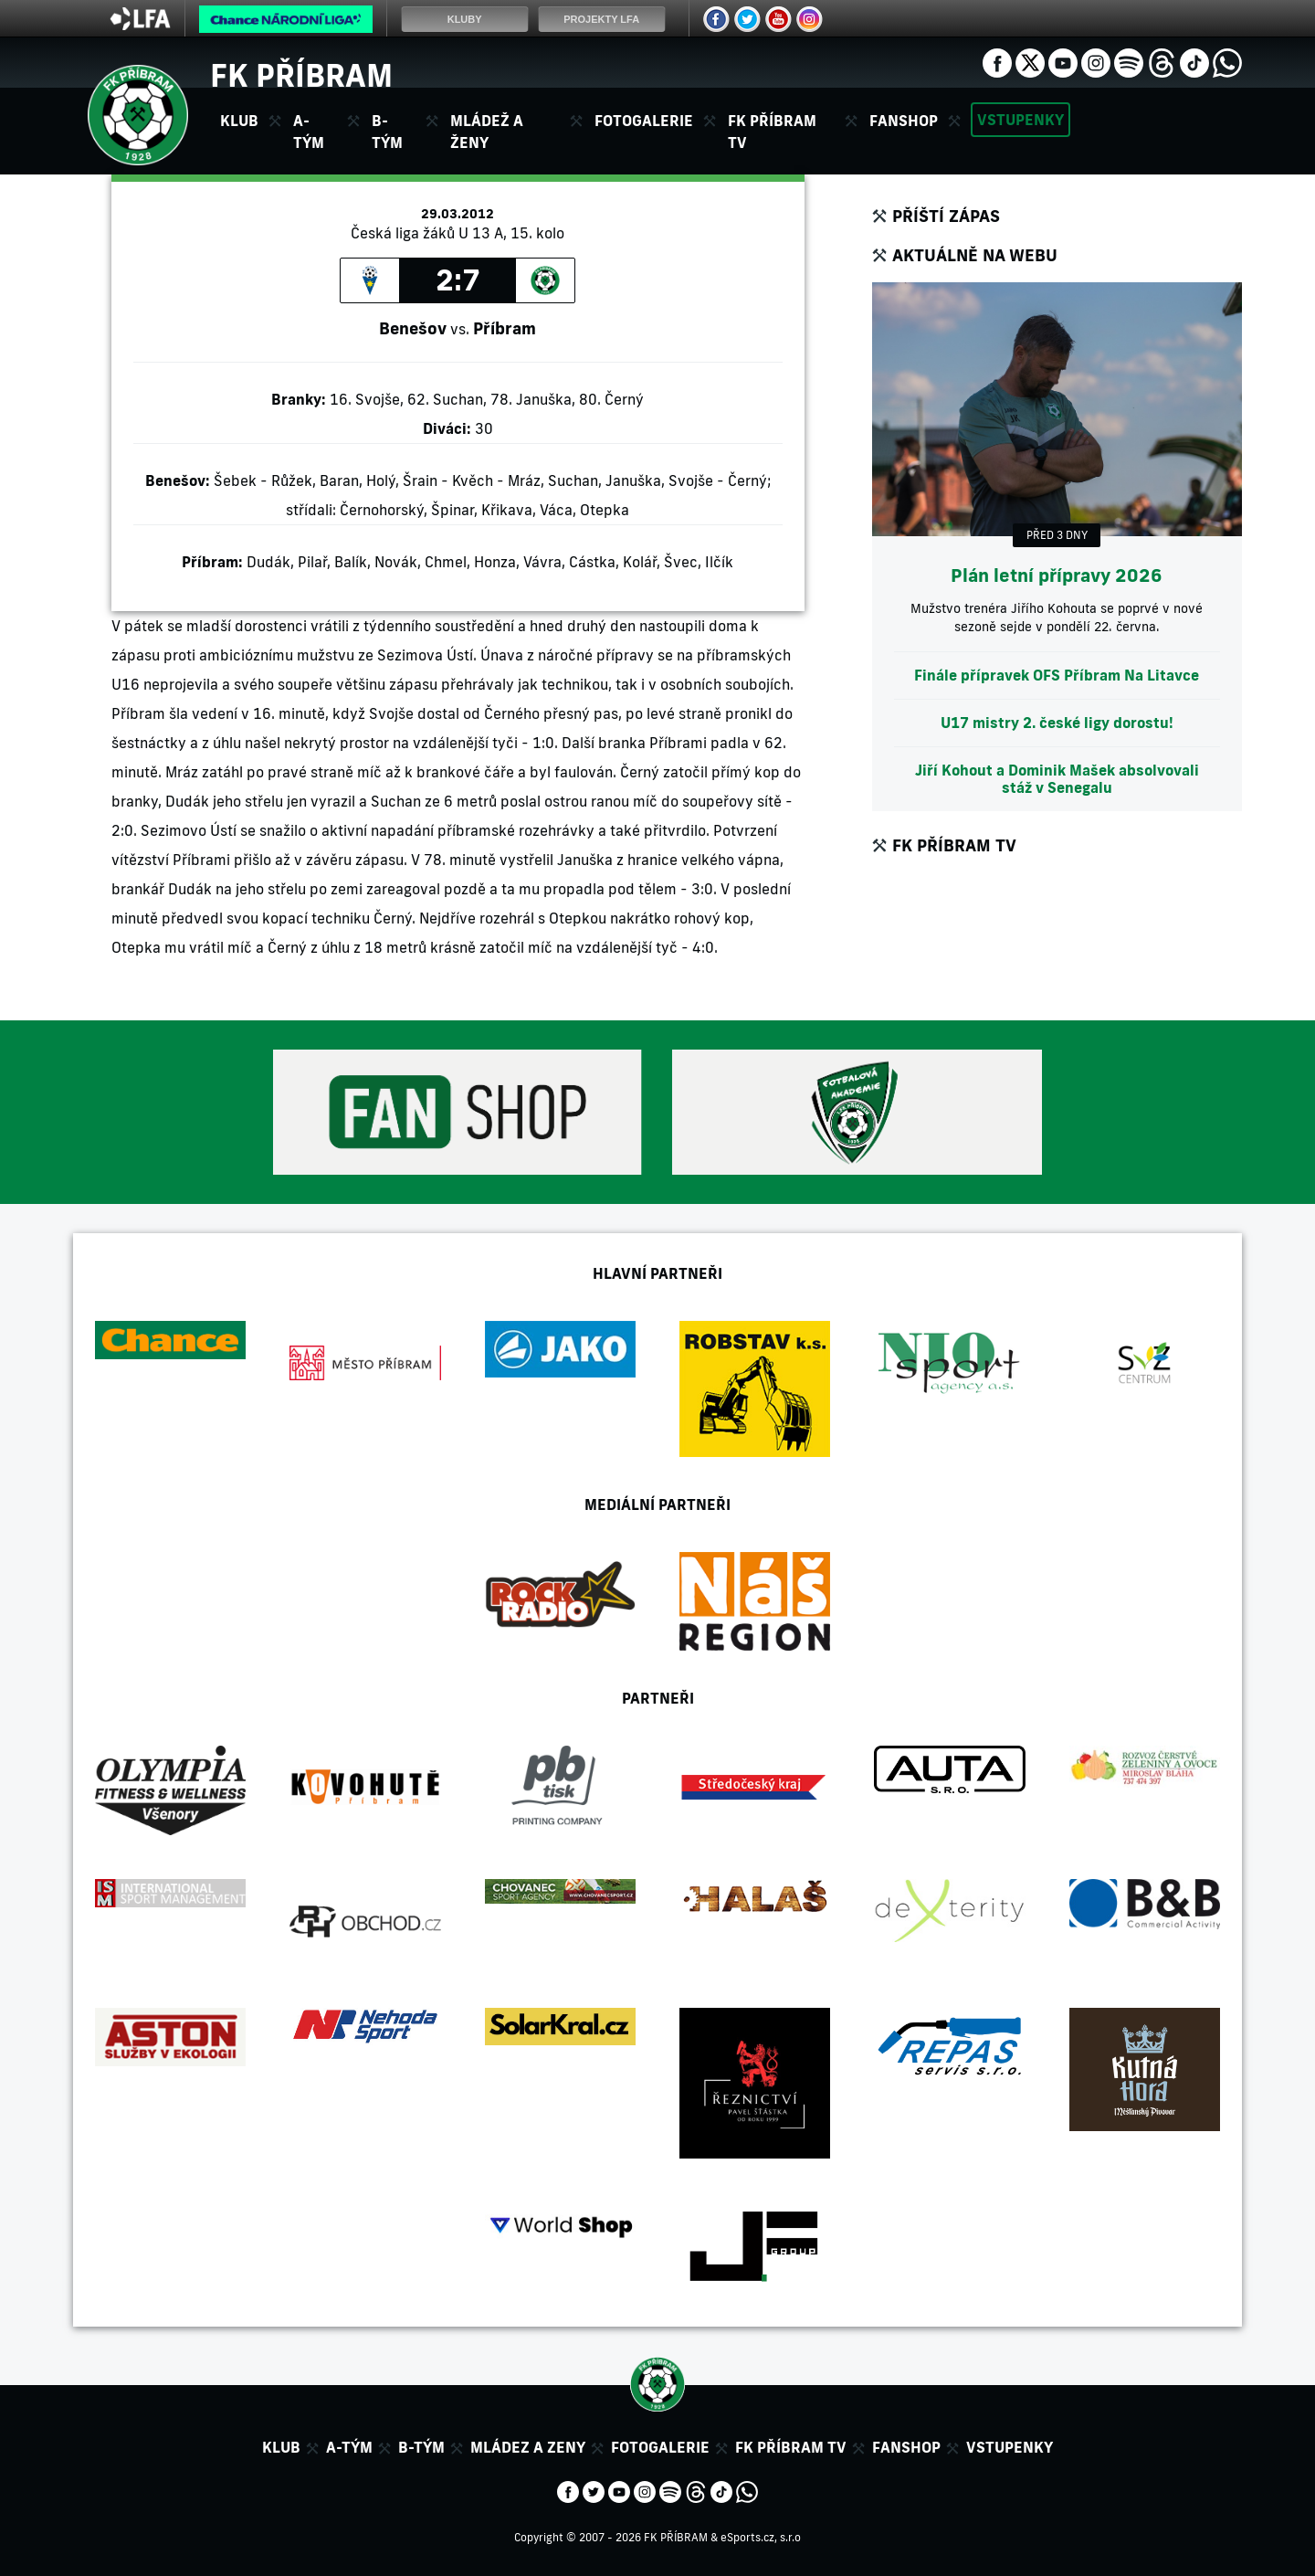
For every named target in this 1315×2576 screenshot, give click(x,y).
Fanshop (903, 120)
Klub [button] (239, 120)
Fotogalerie (643, 120)
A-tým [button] (308, 131)
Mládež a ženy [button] (486, 131)
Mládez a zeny (527, 2447)
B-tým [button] (387, 131)
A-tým (349, 2447)
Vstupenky (1020, 120)
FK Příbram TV (772, 131)
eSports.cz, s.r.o (761, 2537)
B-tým (421, 2447)
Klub (281, 2447)
